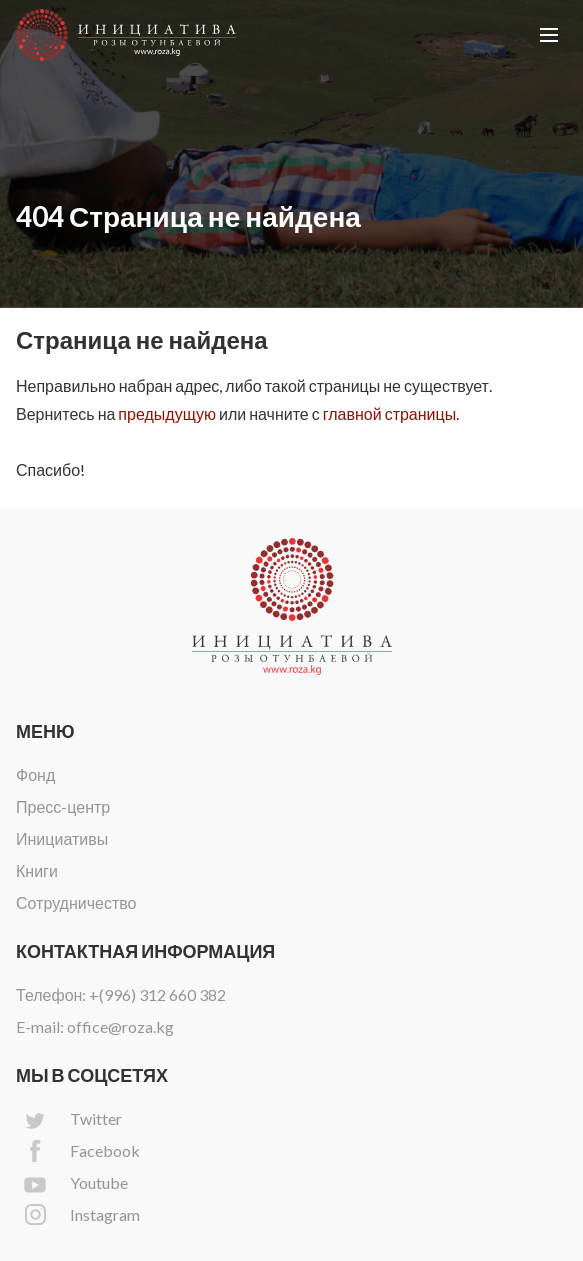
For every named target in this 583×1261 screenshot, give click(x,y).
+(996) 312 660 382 (157, 994)
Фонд (35, 774)
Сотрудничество (76, 902)
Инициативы (62, 838)
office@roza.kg (120, 1026)
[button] (549, 35)
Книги (37, 870)
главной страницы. (391, 413)
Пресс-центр (63, 806)
